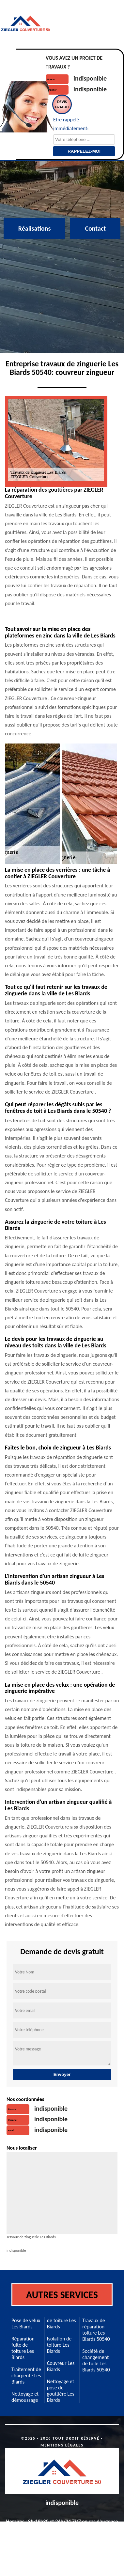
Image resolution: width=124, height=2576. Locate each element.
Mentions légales (62, 2445)
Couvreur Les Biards (60, 2366)
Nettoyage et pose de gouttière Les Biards (60, 2390)
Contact (95, 228)
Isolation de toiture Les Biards (59, 2345)
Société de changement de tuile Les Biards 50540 (96, 2360)
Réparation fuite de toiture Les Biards (23, 2348)
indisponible (90, 78)
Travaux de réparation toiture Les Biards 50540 (96, 2329)
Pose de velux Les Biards (25, 2323)
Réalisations (34, 228)
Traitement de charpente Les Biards (26, 2375)
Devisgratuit (62, 104)
